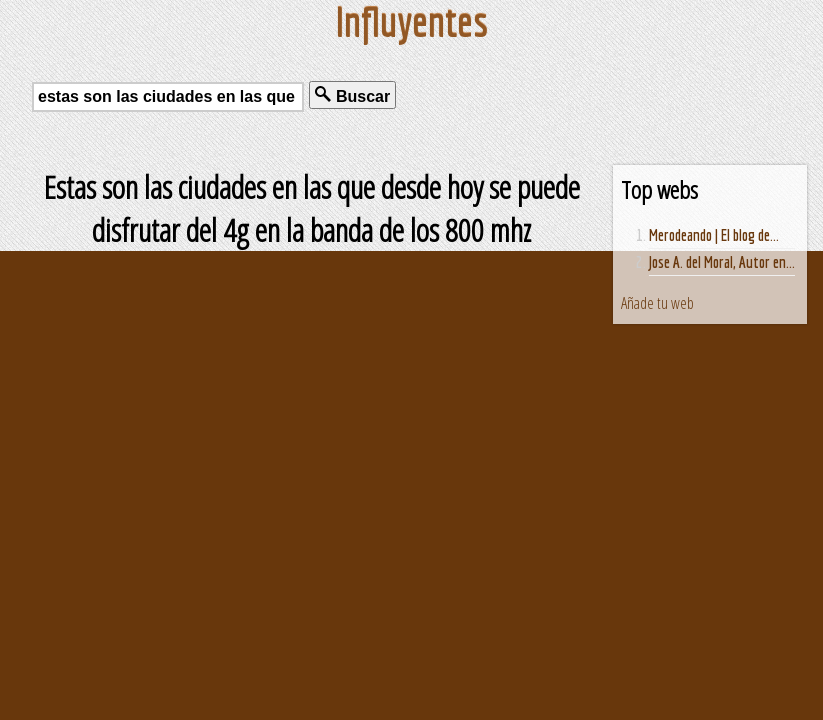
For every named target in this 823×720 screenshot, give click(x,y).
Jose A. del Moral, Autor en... (722, 262)
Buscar (352, 95)
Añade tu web (657, 303)
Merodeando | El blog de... (714, 235)
